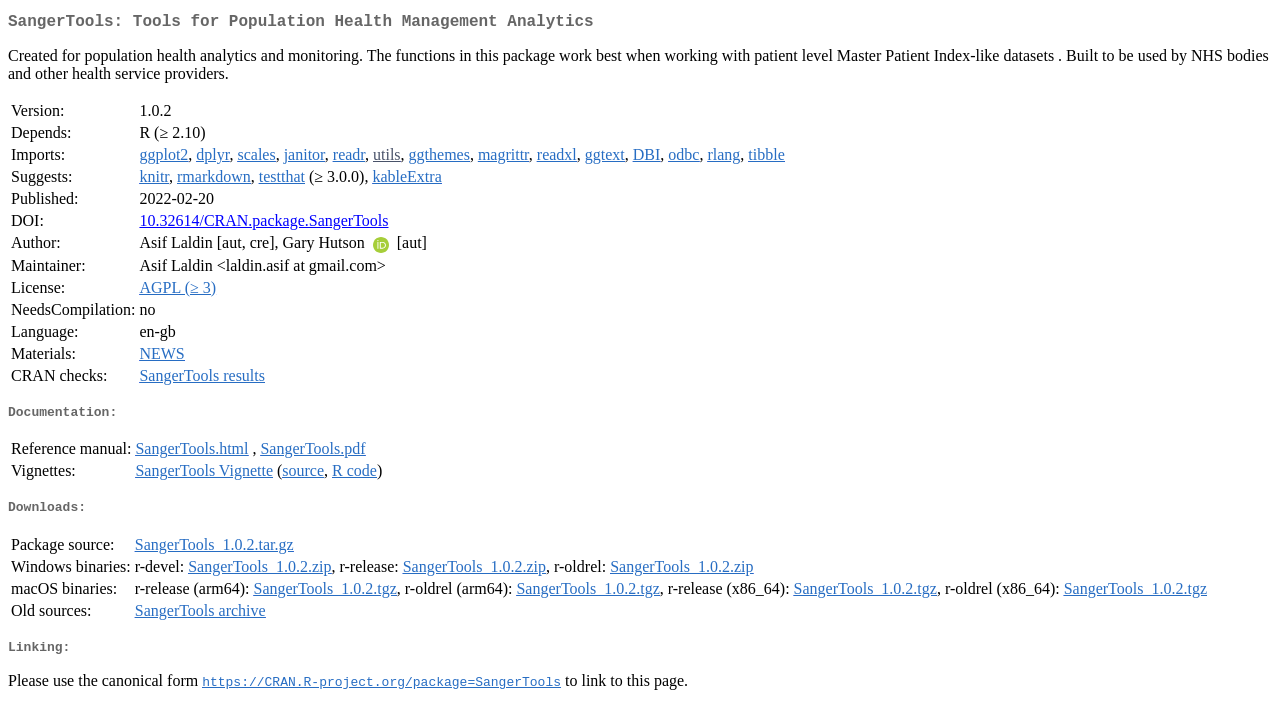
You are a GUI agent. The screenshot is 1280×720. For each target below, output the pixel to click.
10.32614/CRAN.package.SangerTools (263, 224)
